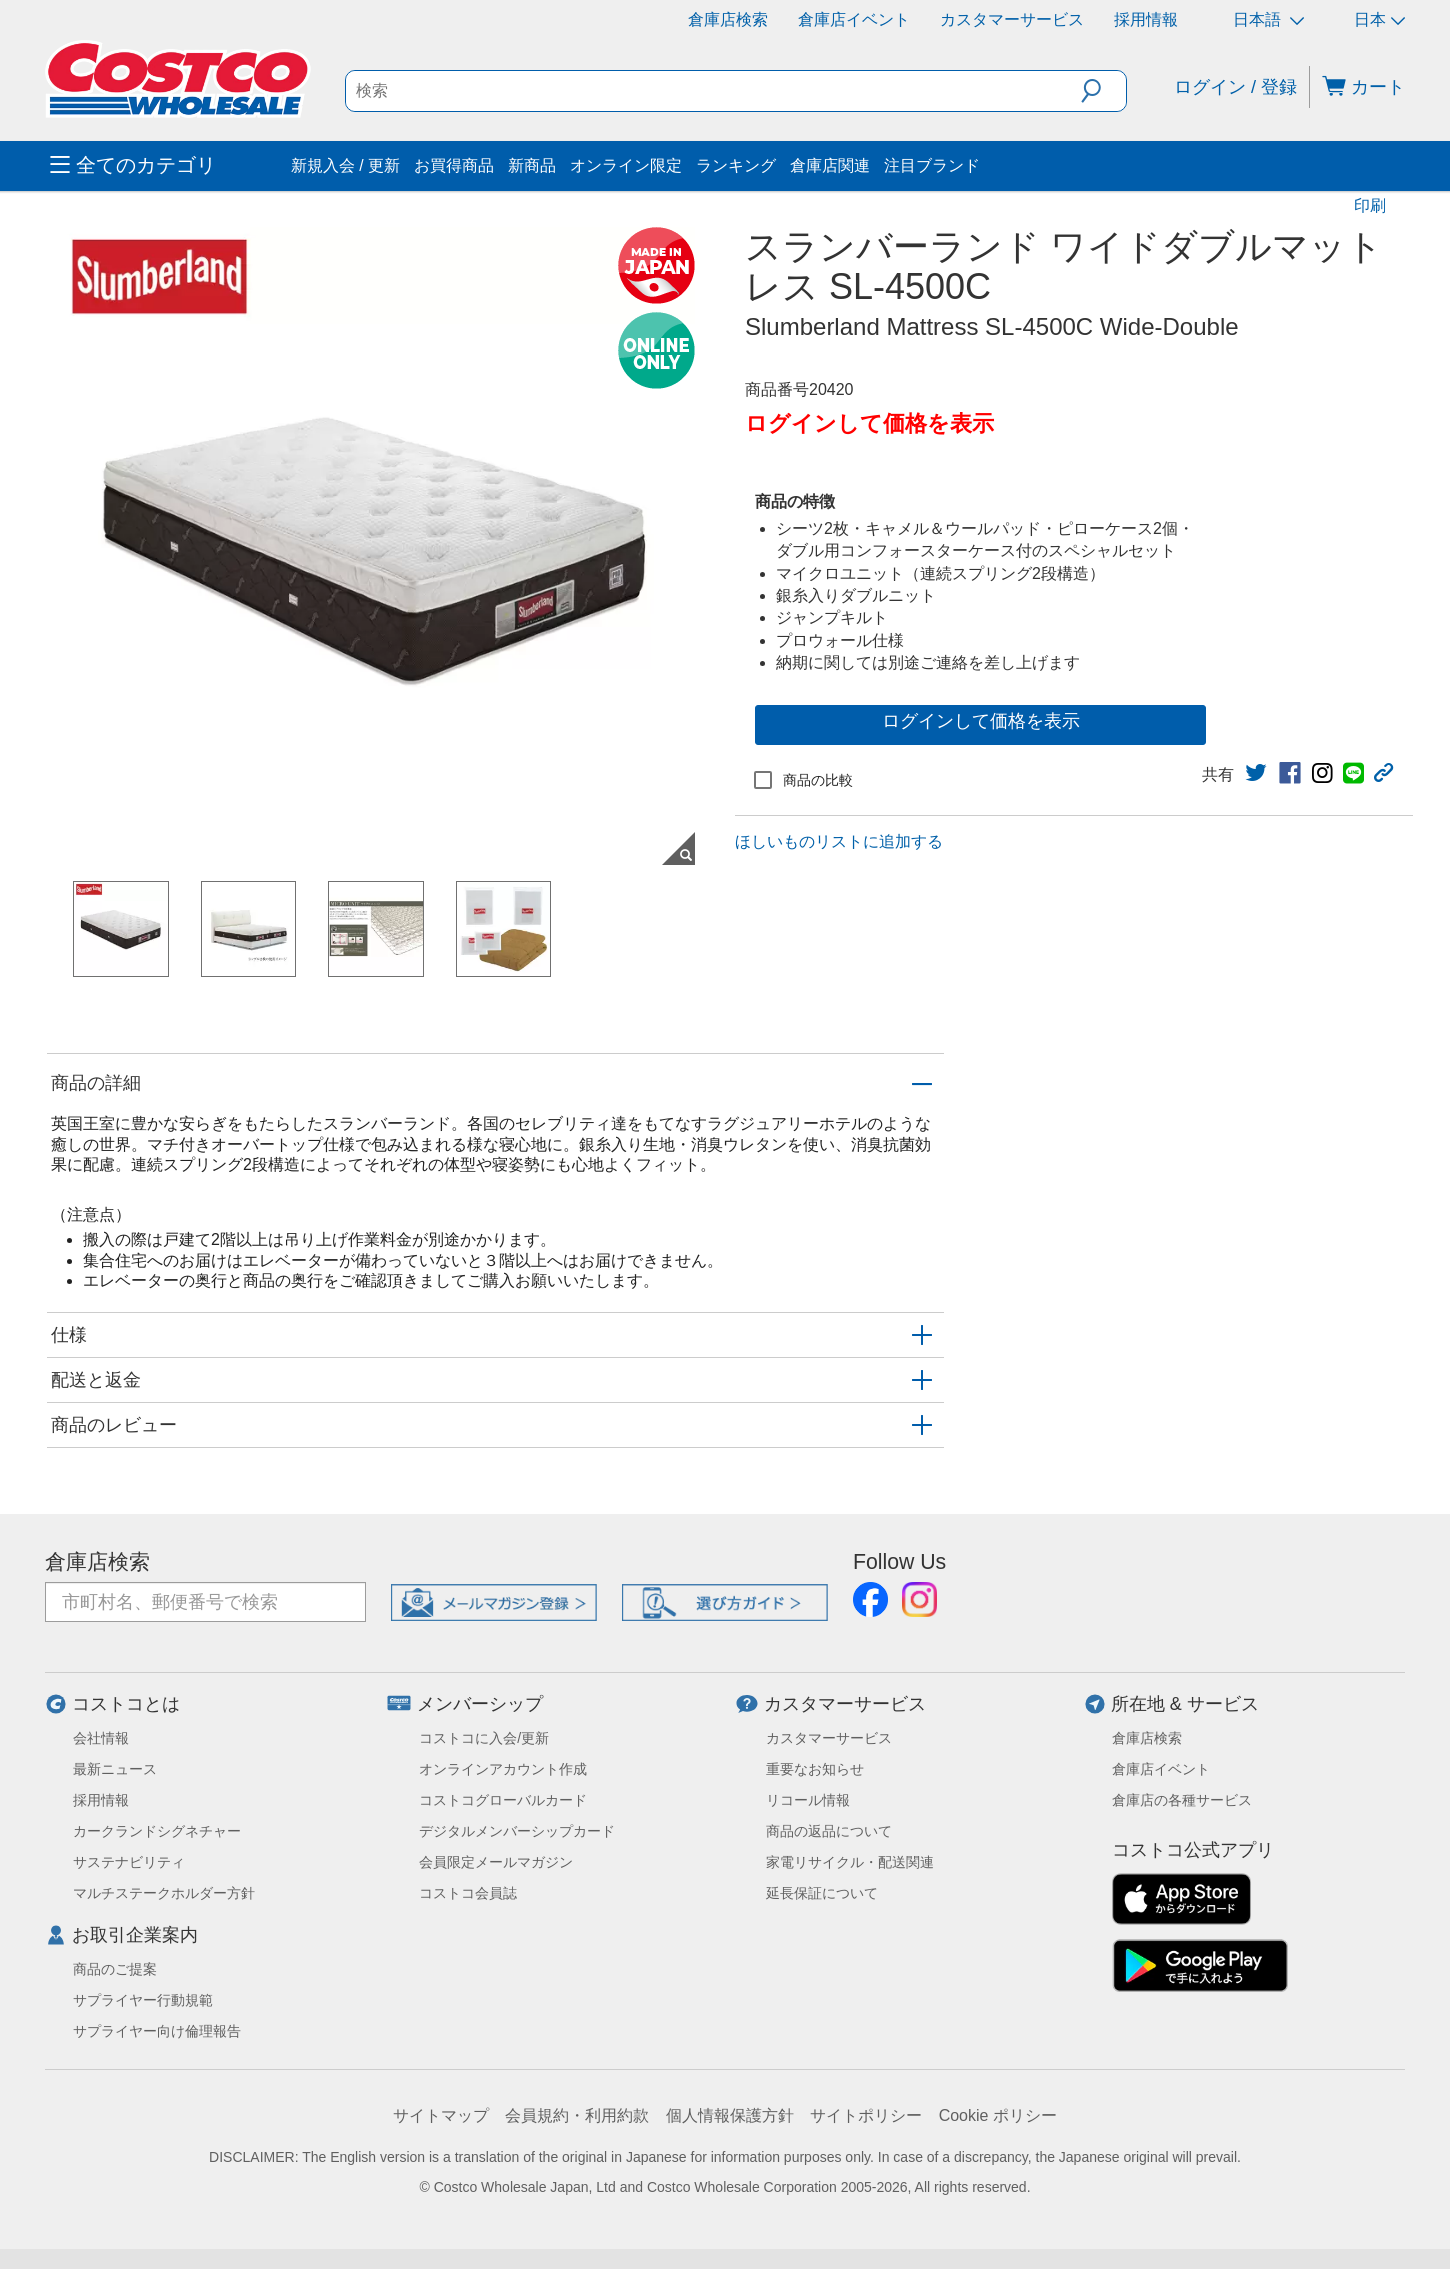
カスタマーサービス (1012, 19)
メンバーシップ (480, 1704)
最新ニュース (115, 1769)
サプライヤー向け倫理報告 (157, 2031)
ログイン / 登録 (1235, 87)
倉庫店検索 (728, 19)
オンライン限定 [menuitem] (626, 165)
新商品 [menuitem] (532, 165)
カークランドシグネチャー (157, 1831)
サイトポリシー (866, 2115)
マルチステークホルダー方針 (164, 1893)
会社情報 (101, 1738)
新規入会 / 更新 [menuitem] (345, 165)
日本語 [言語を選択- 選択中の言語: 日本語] (1268, 19)
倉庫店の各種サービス (1182, 1800)
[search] (714, 91)
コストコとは (126, 1704)
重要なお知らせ (815, 1769)
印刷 (1370, 205)
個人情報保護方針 (730, 2115)
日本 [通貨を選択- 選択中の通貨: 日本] (1379, 19)
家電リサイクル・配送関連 (850, 1862)
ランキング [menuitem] (736, 165)
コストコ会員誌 (468, 1893)
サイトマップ (441, 2115)
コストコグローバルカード (503, 1800)
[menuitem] (168, 166)
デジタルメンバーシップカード (517, 1831)
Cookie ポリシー (998, 2115)
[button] (1103, 91)
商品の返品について (829, 1831)
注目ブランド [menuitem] (932, 165)
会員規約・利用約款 (577, 2115)
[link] (1256, 773)
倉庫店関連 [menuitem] (830, 165)
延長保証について (822, 1893)
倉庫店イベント (854, 19)
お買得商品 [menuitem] (454, 165)
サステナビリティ (129, 1862)
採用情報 (1146, 19)
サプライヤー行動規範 (143, 2000)
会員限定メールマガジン (496, 1862)
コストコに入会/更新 (484, 1738)
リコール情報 (808, 1800)
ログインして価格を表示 (981, 721)
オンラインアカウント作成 (503, 1769)
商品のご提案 (115, 1969)
